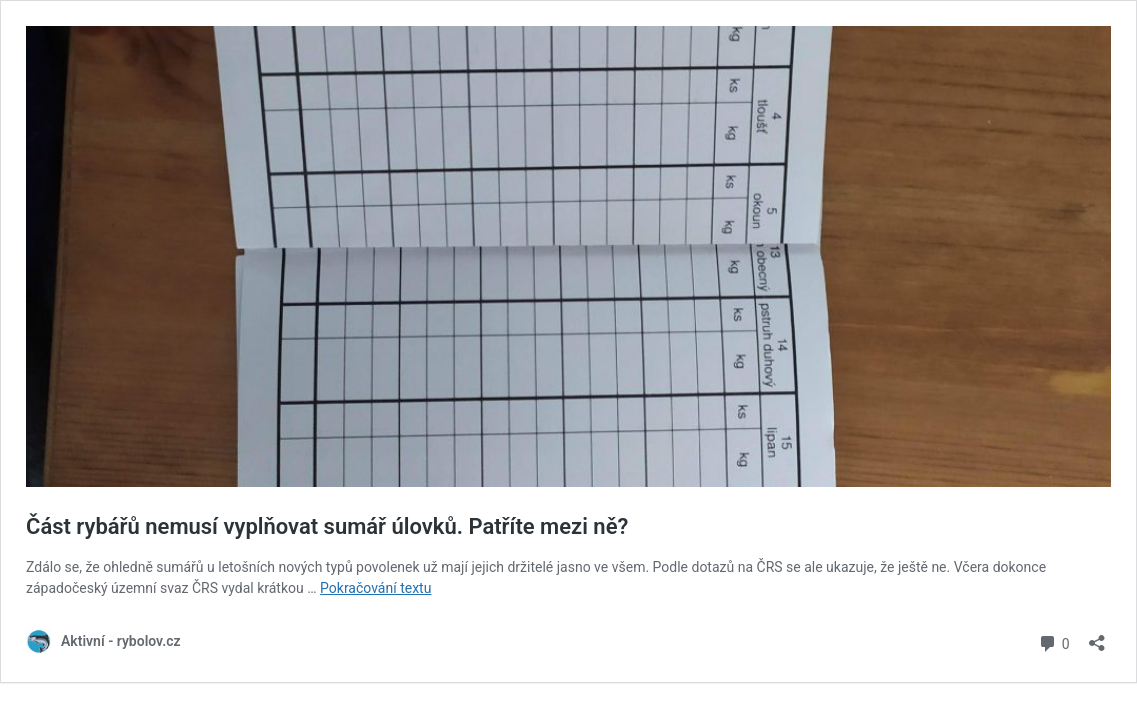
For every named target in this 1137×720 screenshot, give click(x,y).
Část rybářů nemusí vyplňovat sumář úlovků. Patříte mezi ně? (327, 526)
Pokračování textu (375, 588)
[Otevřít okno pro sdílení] (1097, 636)
